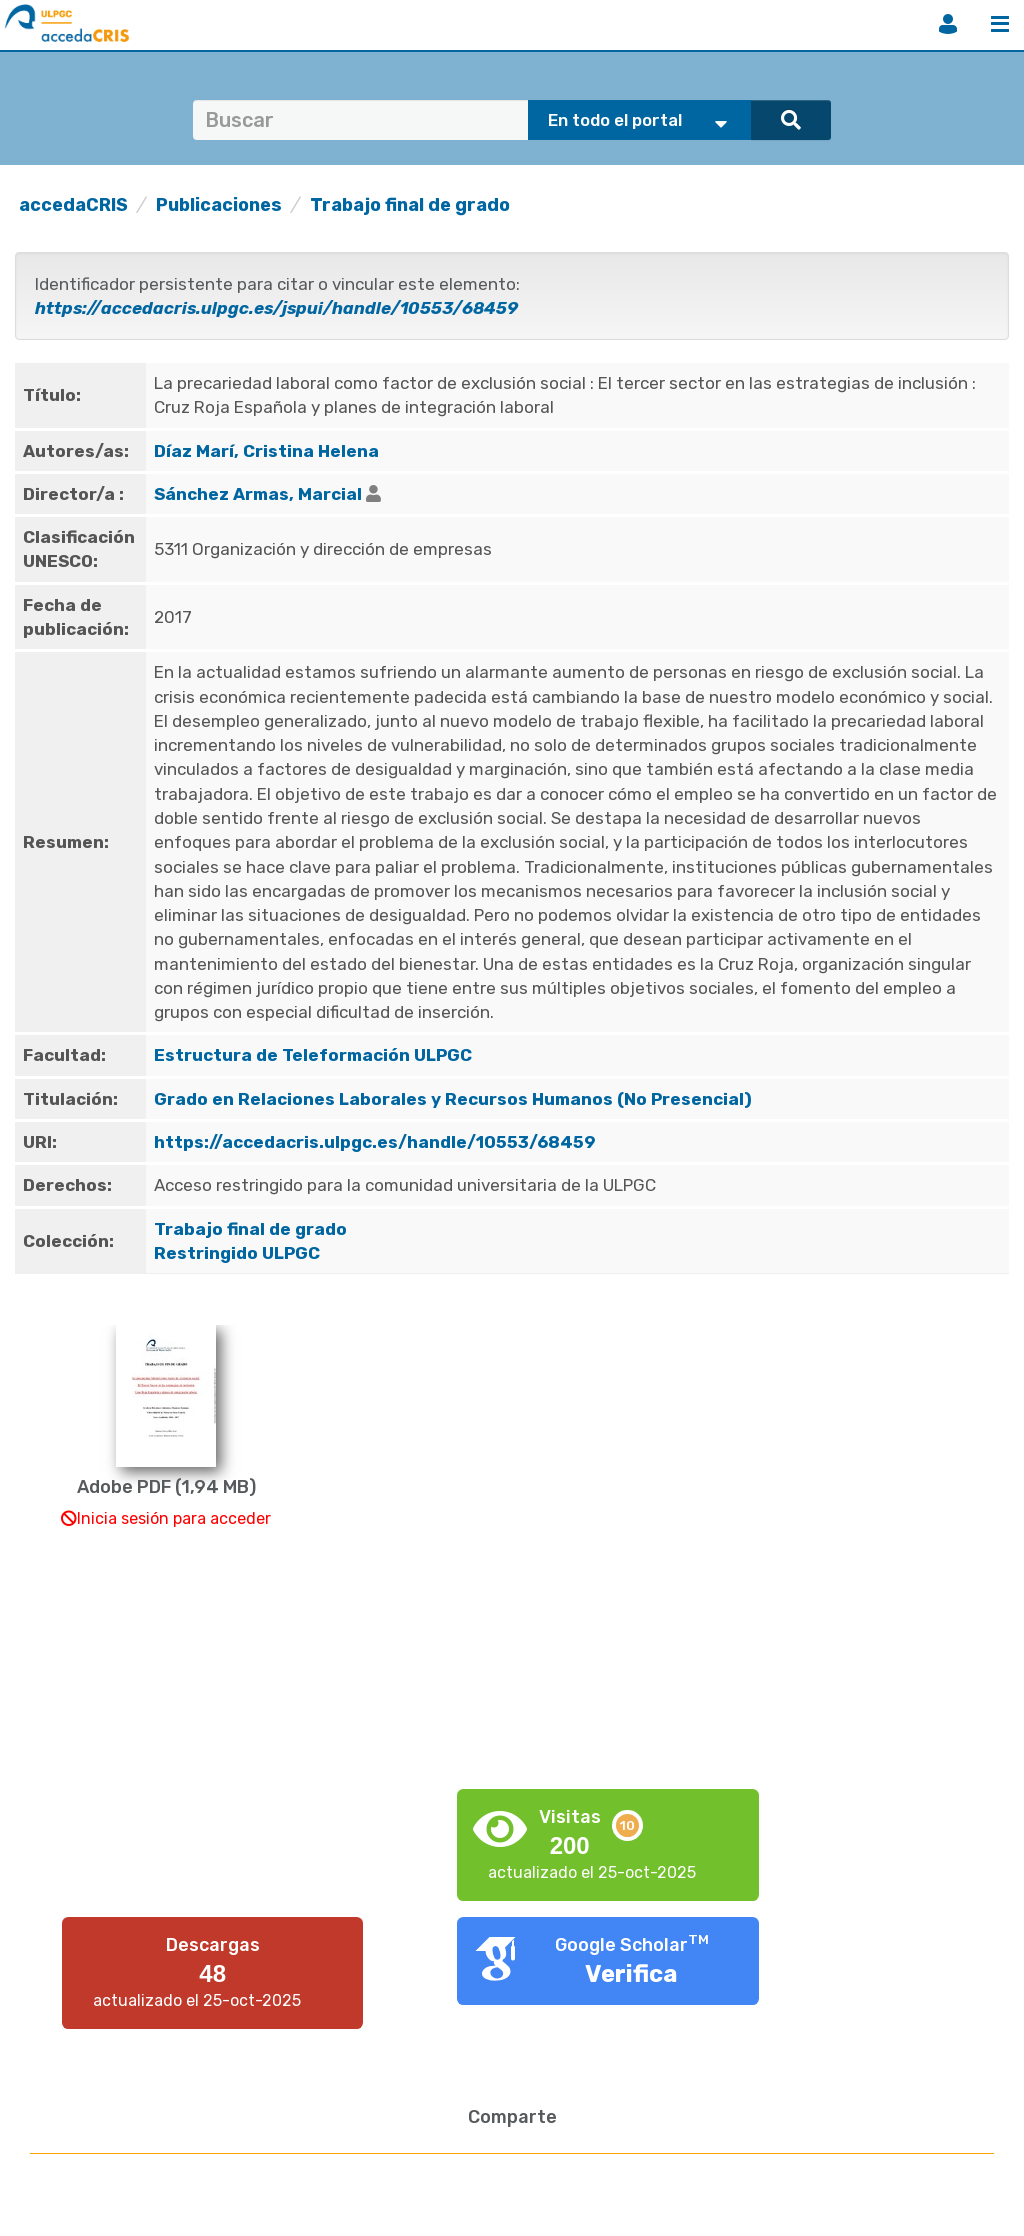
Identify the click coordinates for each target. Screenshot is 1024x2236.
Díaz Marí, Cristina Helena (266, 451)
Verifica (631, 1974)
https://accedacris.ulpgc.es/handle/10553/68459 (375, 1142)
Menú (1000, 24)
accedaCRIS (73, 205)
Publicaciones (219, 205)
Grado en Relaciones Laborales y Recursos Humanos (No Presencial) (453, 1099)
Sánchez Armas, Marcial (258, 494)
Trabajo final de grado (410, 205)
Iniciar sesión (948, 24)
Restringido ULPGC (237, 1253)
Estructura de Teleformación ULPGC (313, 1055)
